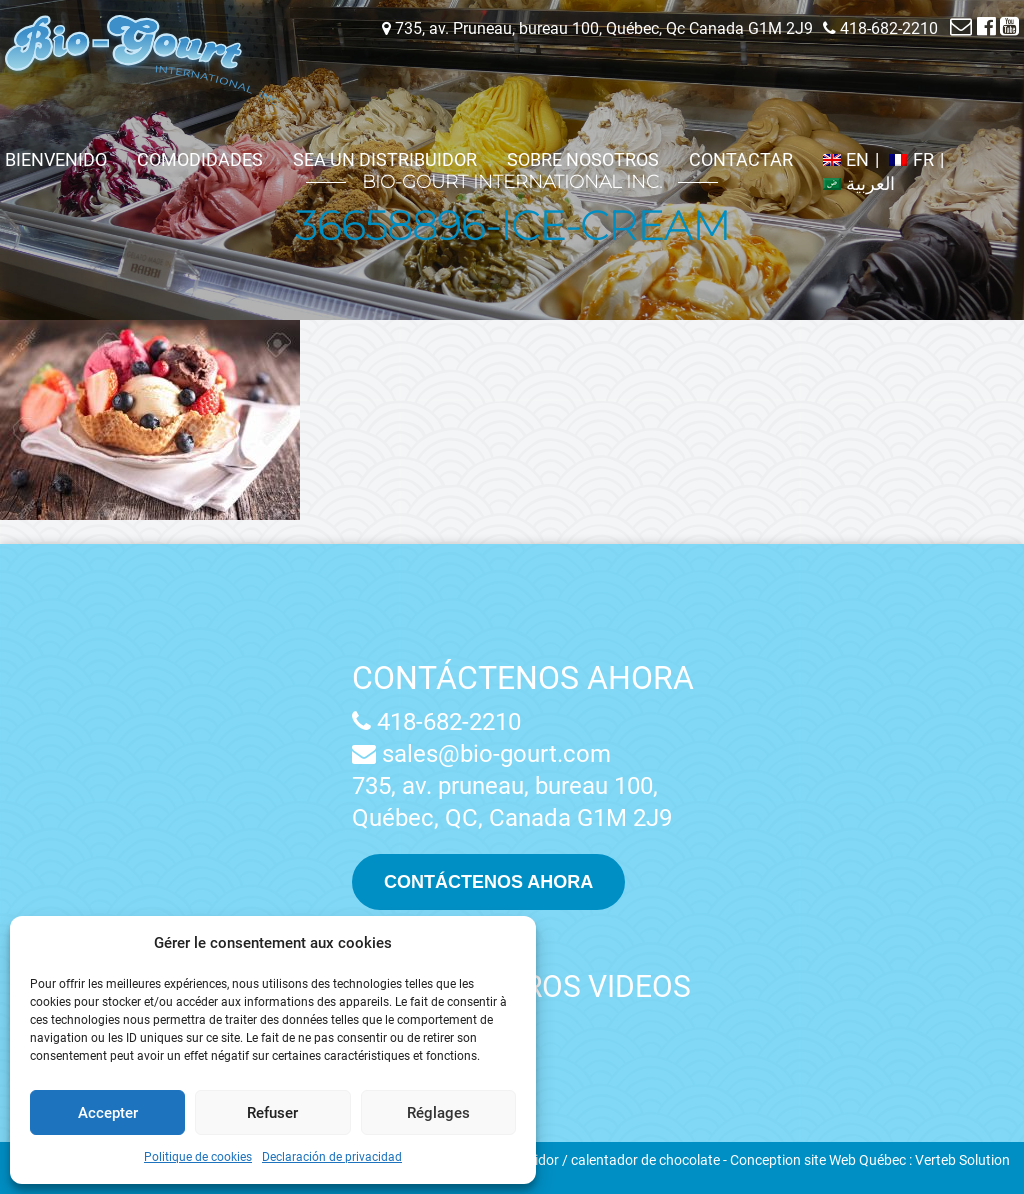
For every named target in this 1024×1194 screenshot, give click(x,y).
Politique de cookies (198, 1157)
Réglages (438, 1113)
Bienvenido (56, 159)
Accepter (108, 1113)
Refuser (272, 1113)
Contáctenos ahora (523, 678)
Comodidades (200, 159)
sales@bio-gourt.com (481, 754)
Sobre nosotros (583, 159)
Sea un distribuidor (385, 159)
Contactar (741, 159)
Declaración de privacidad (332, 1157)
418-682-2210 (436, 722)
